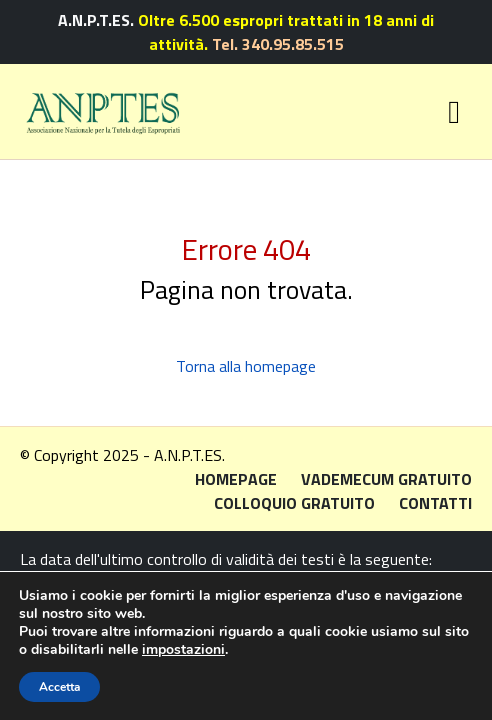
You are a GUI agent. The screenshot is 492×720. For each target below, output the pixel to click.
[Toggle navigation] (454, 112)
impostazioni (183, 650)
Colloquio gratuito (294, 503)
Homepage (236, 479)
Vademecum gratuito (386, 479)
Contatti (435, 503)
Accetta (59, 687)
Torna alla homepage (246, 366)
